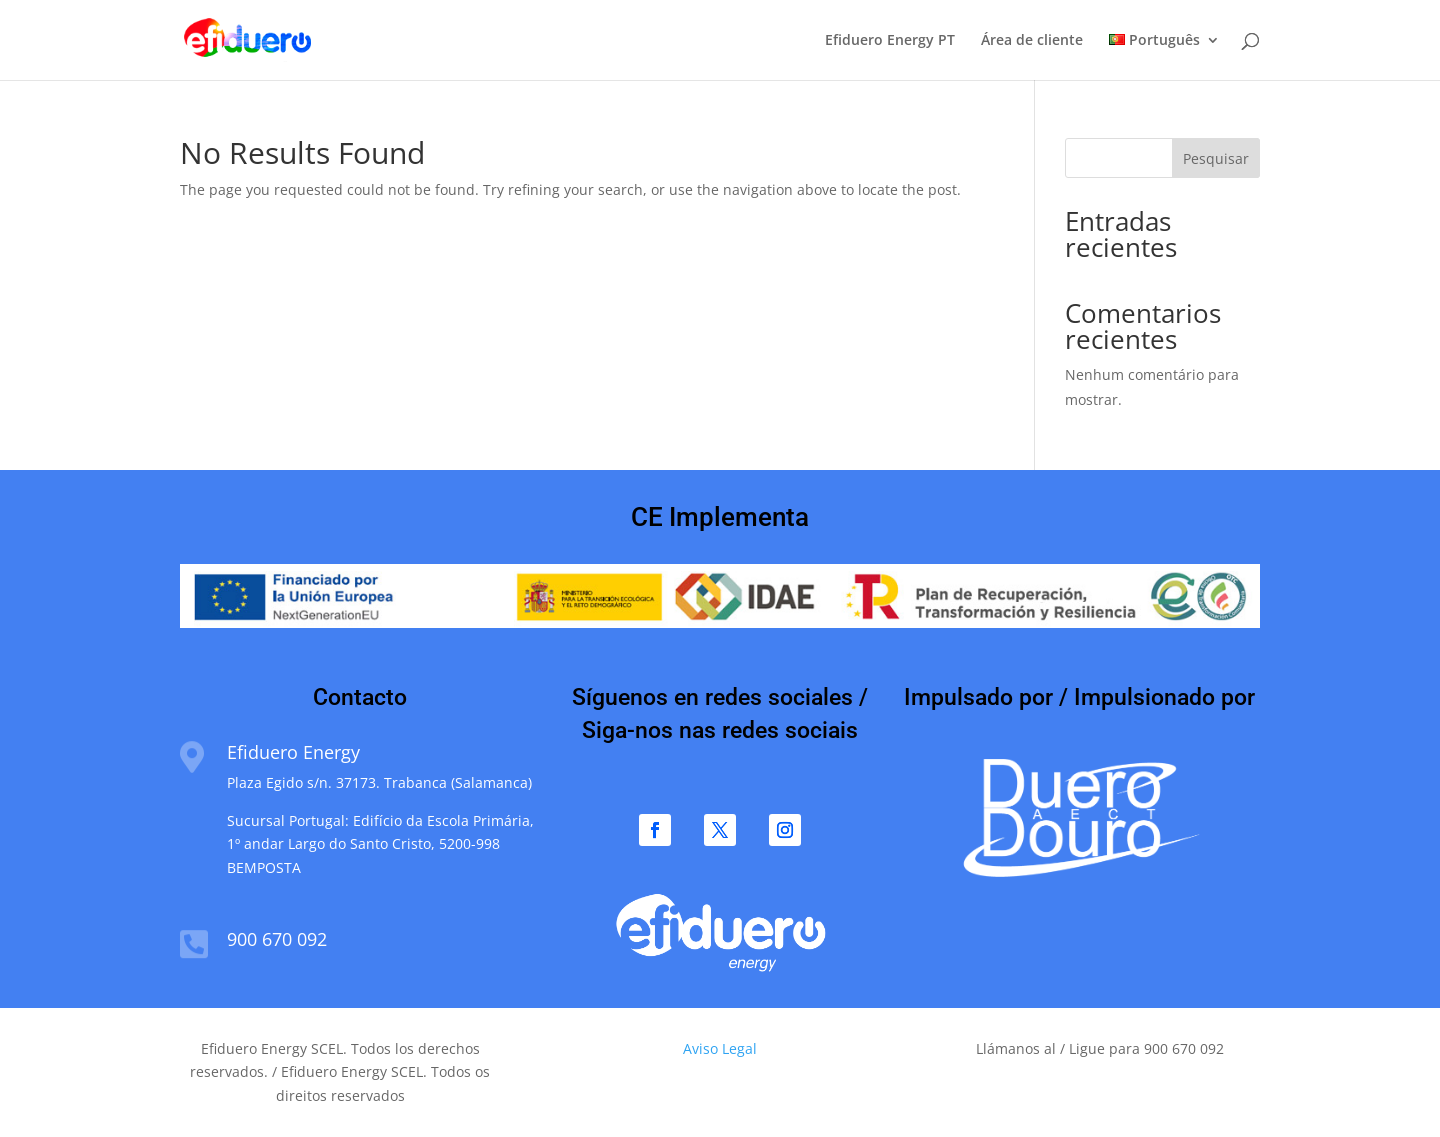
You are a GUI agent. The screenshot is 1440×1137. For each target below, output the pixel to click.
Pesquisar (1216, 158)
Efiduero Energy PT (890, 41)
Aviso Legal (720, 1048)
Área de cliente (1032, 41)
